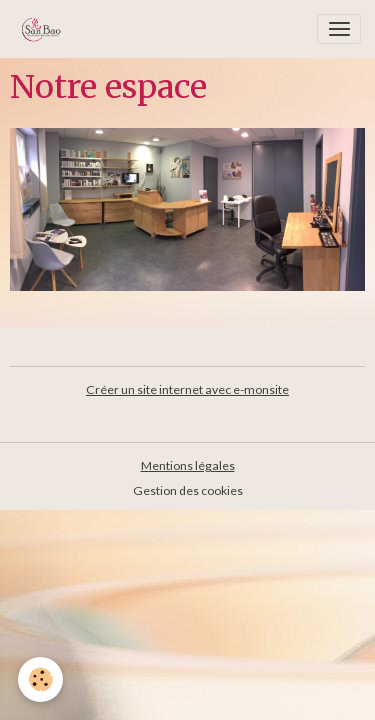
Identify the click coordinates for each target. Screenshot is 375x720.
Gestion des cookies (188, 490)
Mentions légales (188, 465)
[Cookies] (40, 679)
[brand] (45, 29)
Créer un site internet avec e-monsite (187, 389)
